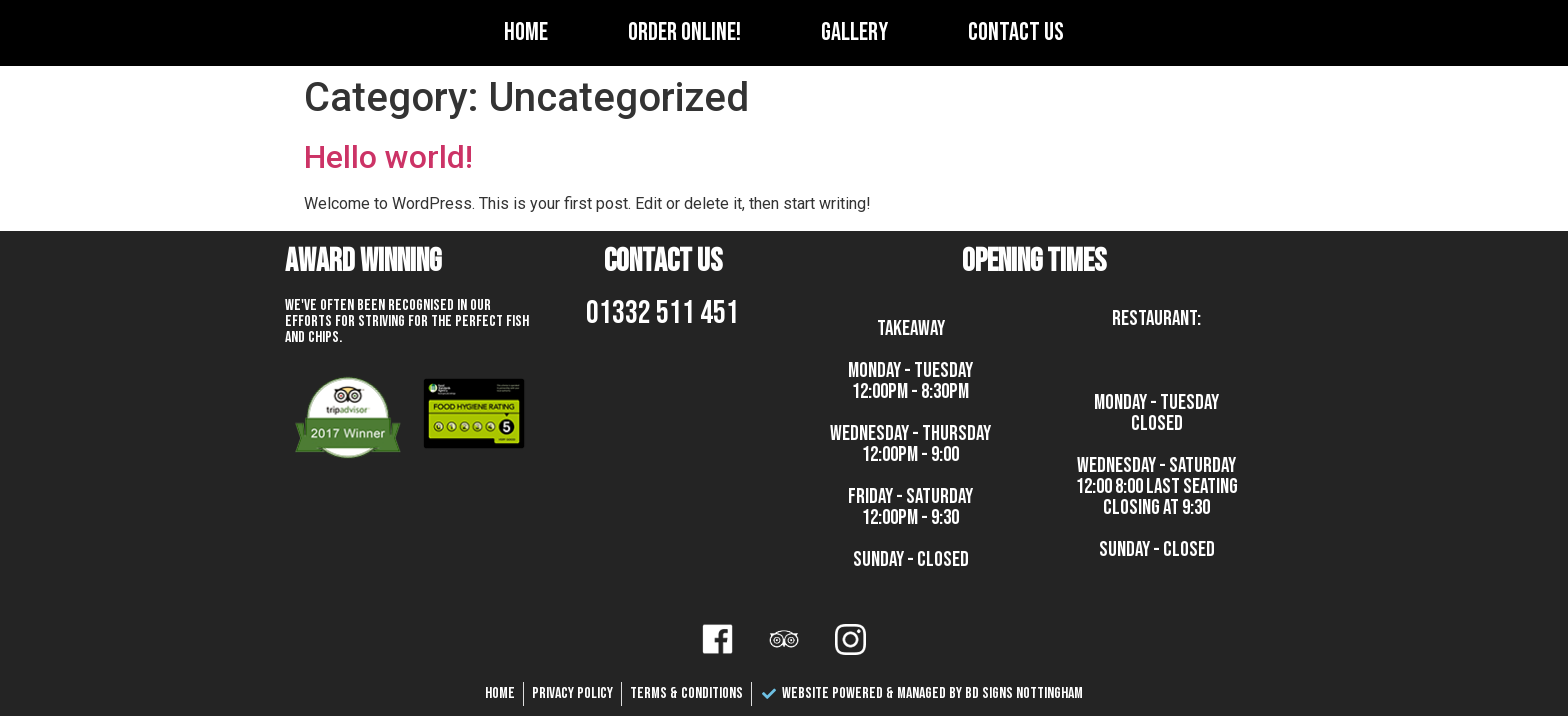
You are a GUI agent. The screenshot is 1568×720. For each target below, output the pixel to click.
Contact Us (1016, 32)
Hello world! (388, 157)
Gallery (854, 32)
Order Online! (684, 32)
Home (526, 32)
